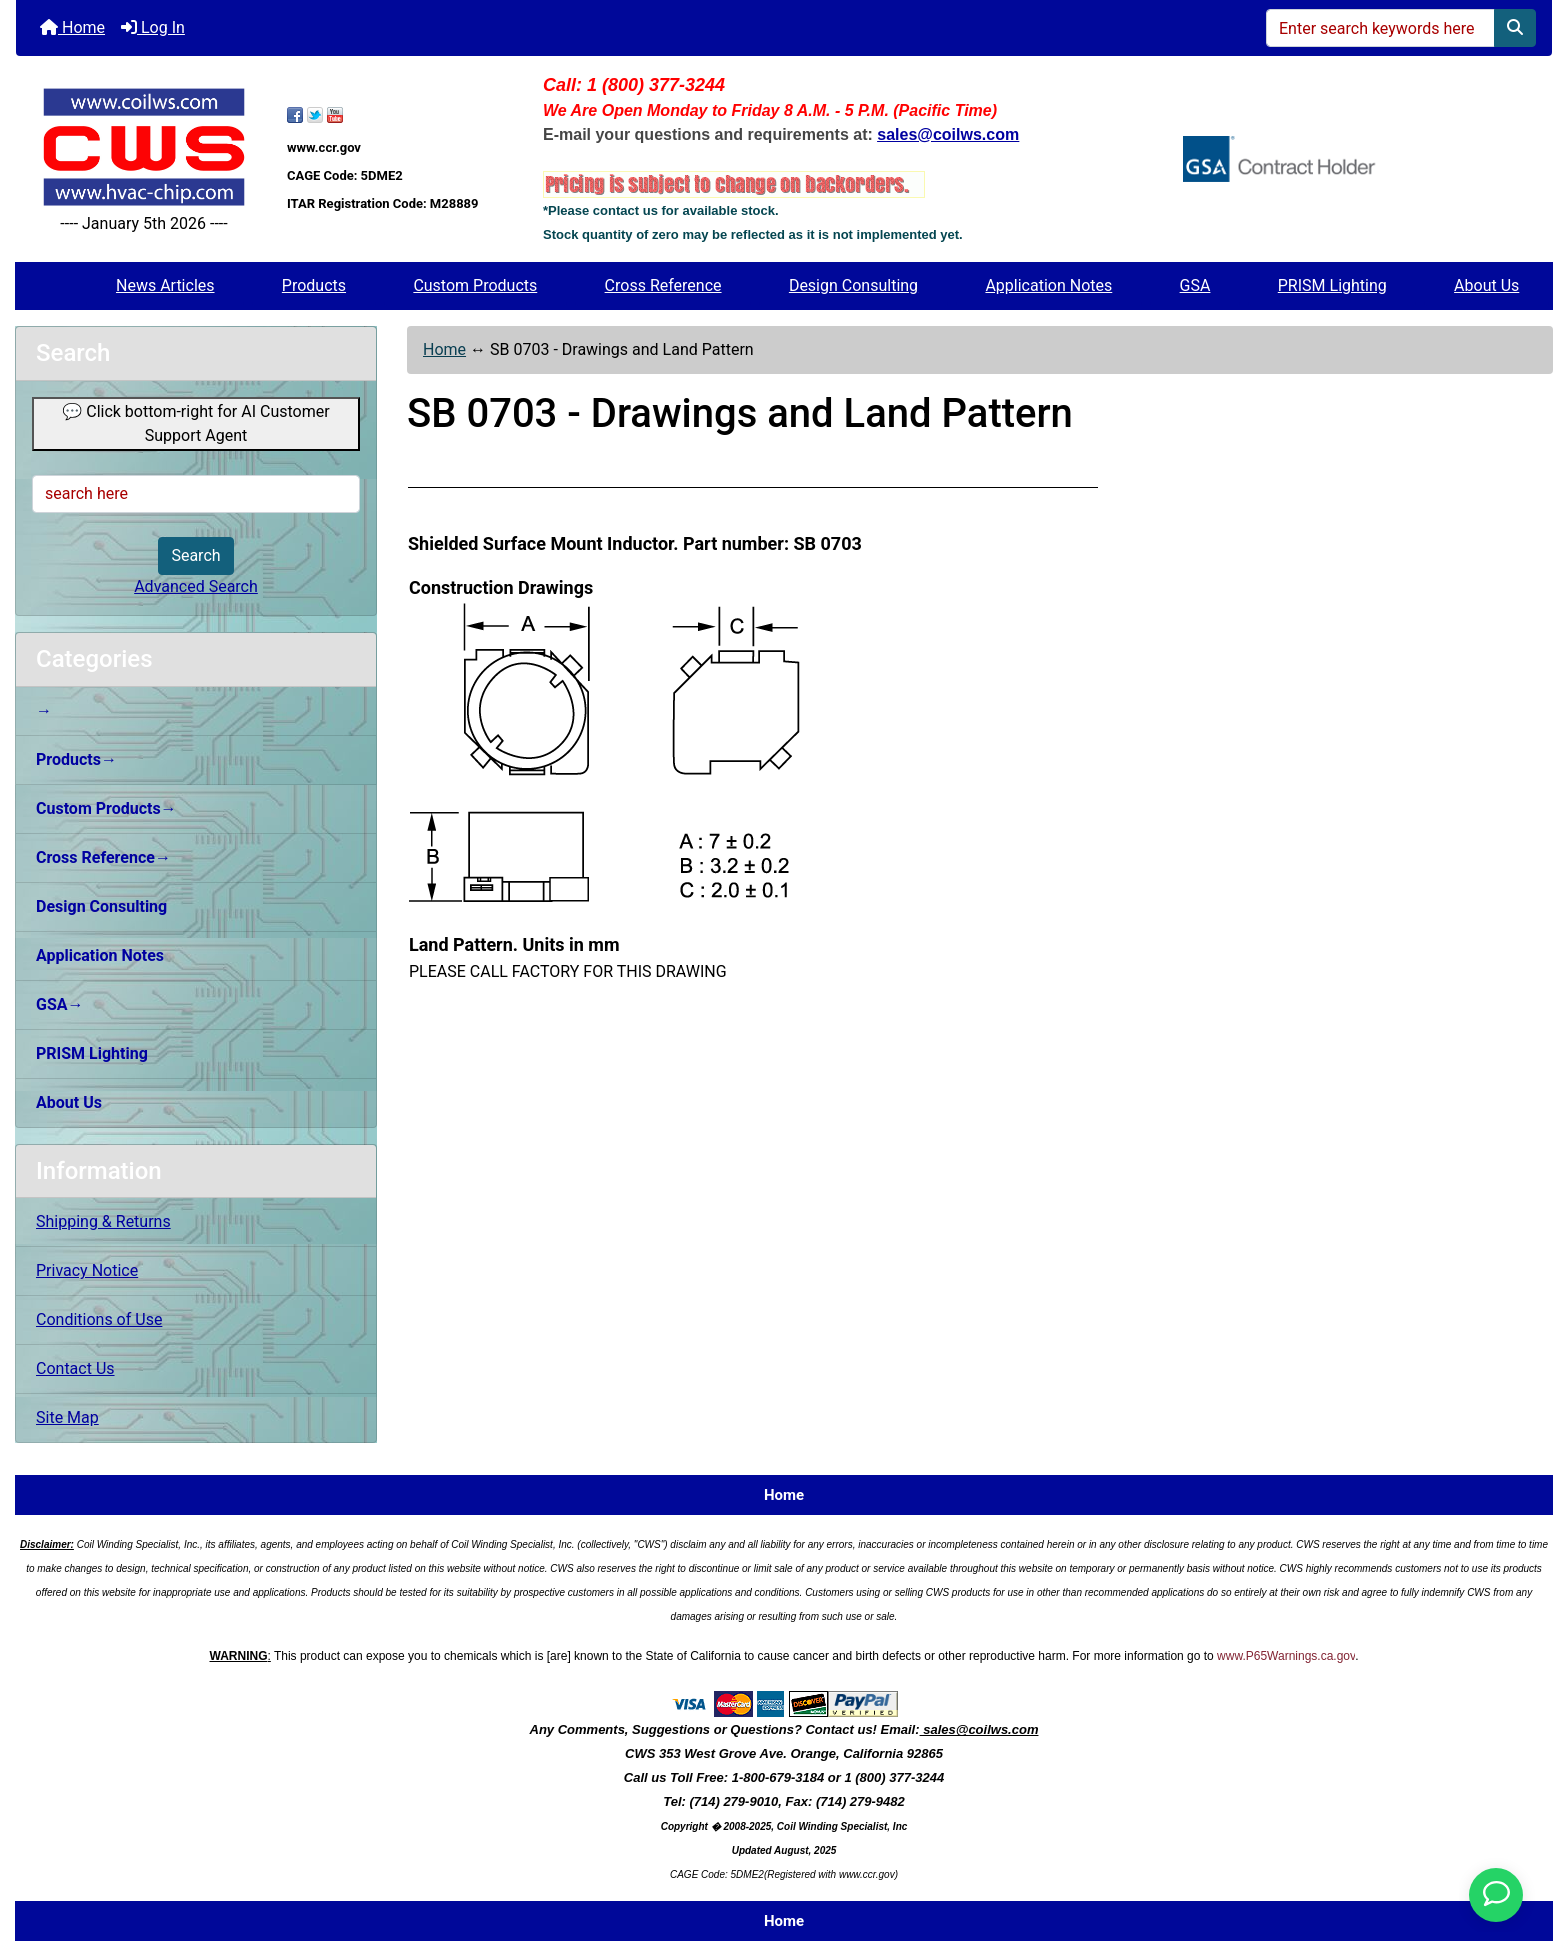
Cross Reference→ (103, 857)
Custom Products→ (106, 808)
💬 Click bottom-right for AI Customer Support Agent (195, 423)
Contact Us (75, 1368)
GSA (1195, 285)
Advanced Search (196, 586)
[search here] (196, 494)
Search (195, 555)
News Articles (165, 285)
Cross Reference (663, 285)
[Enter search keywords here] (1380, 28)
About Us (1486, 285)
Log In (153, 27)
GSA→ (60, 1004)
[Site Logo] (144, 146)
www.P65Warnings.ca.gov (1286, 1656)
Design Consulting (853, 285)
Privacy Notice (87, 1270)
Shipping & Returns (103, 1221)
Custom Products (475, 285)
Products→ (76, 759)
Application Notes (1048, 285)
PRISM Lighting (1332, 285)
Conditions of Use (99, 1319)
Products (314, 285)
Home (72, 27)
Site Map (67, 1417)
